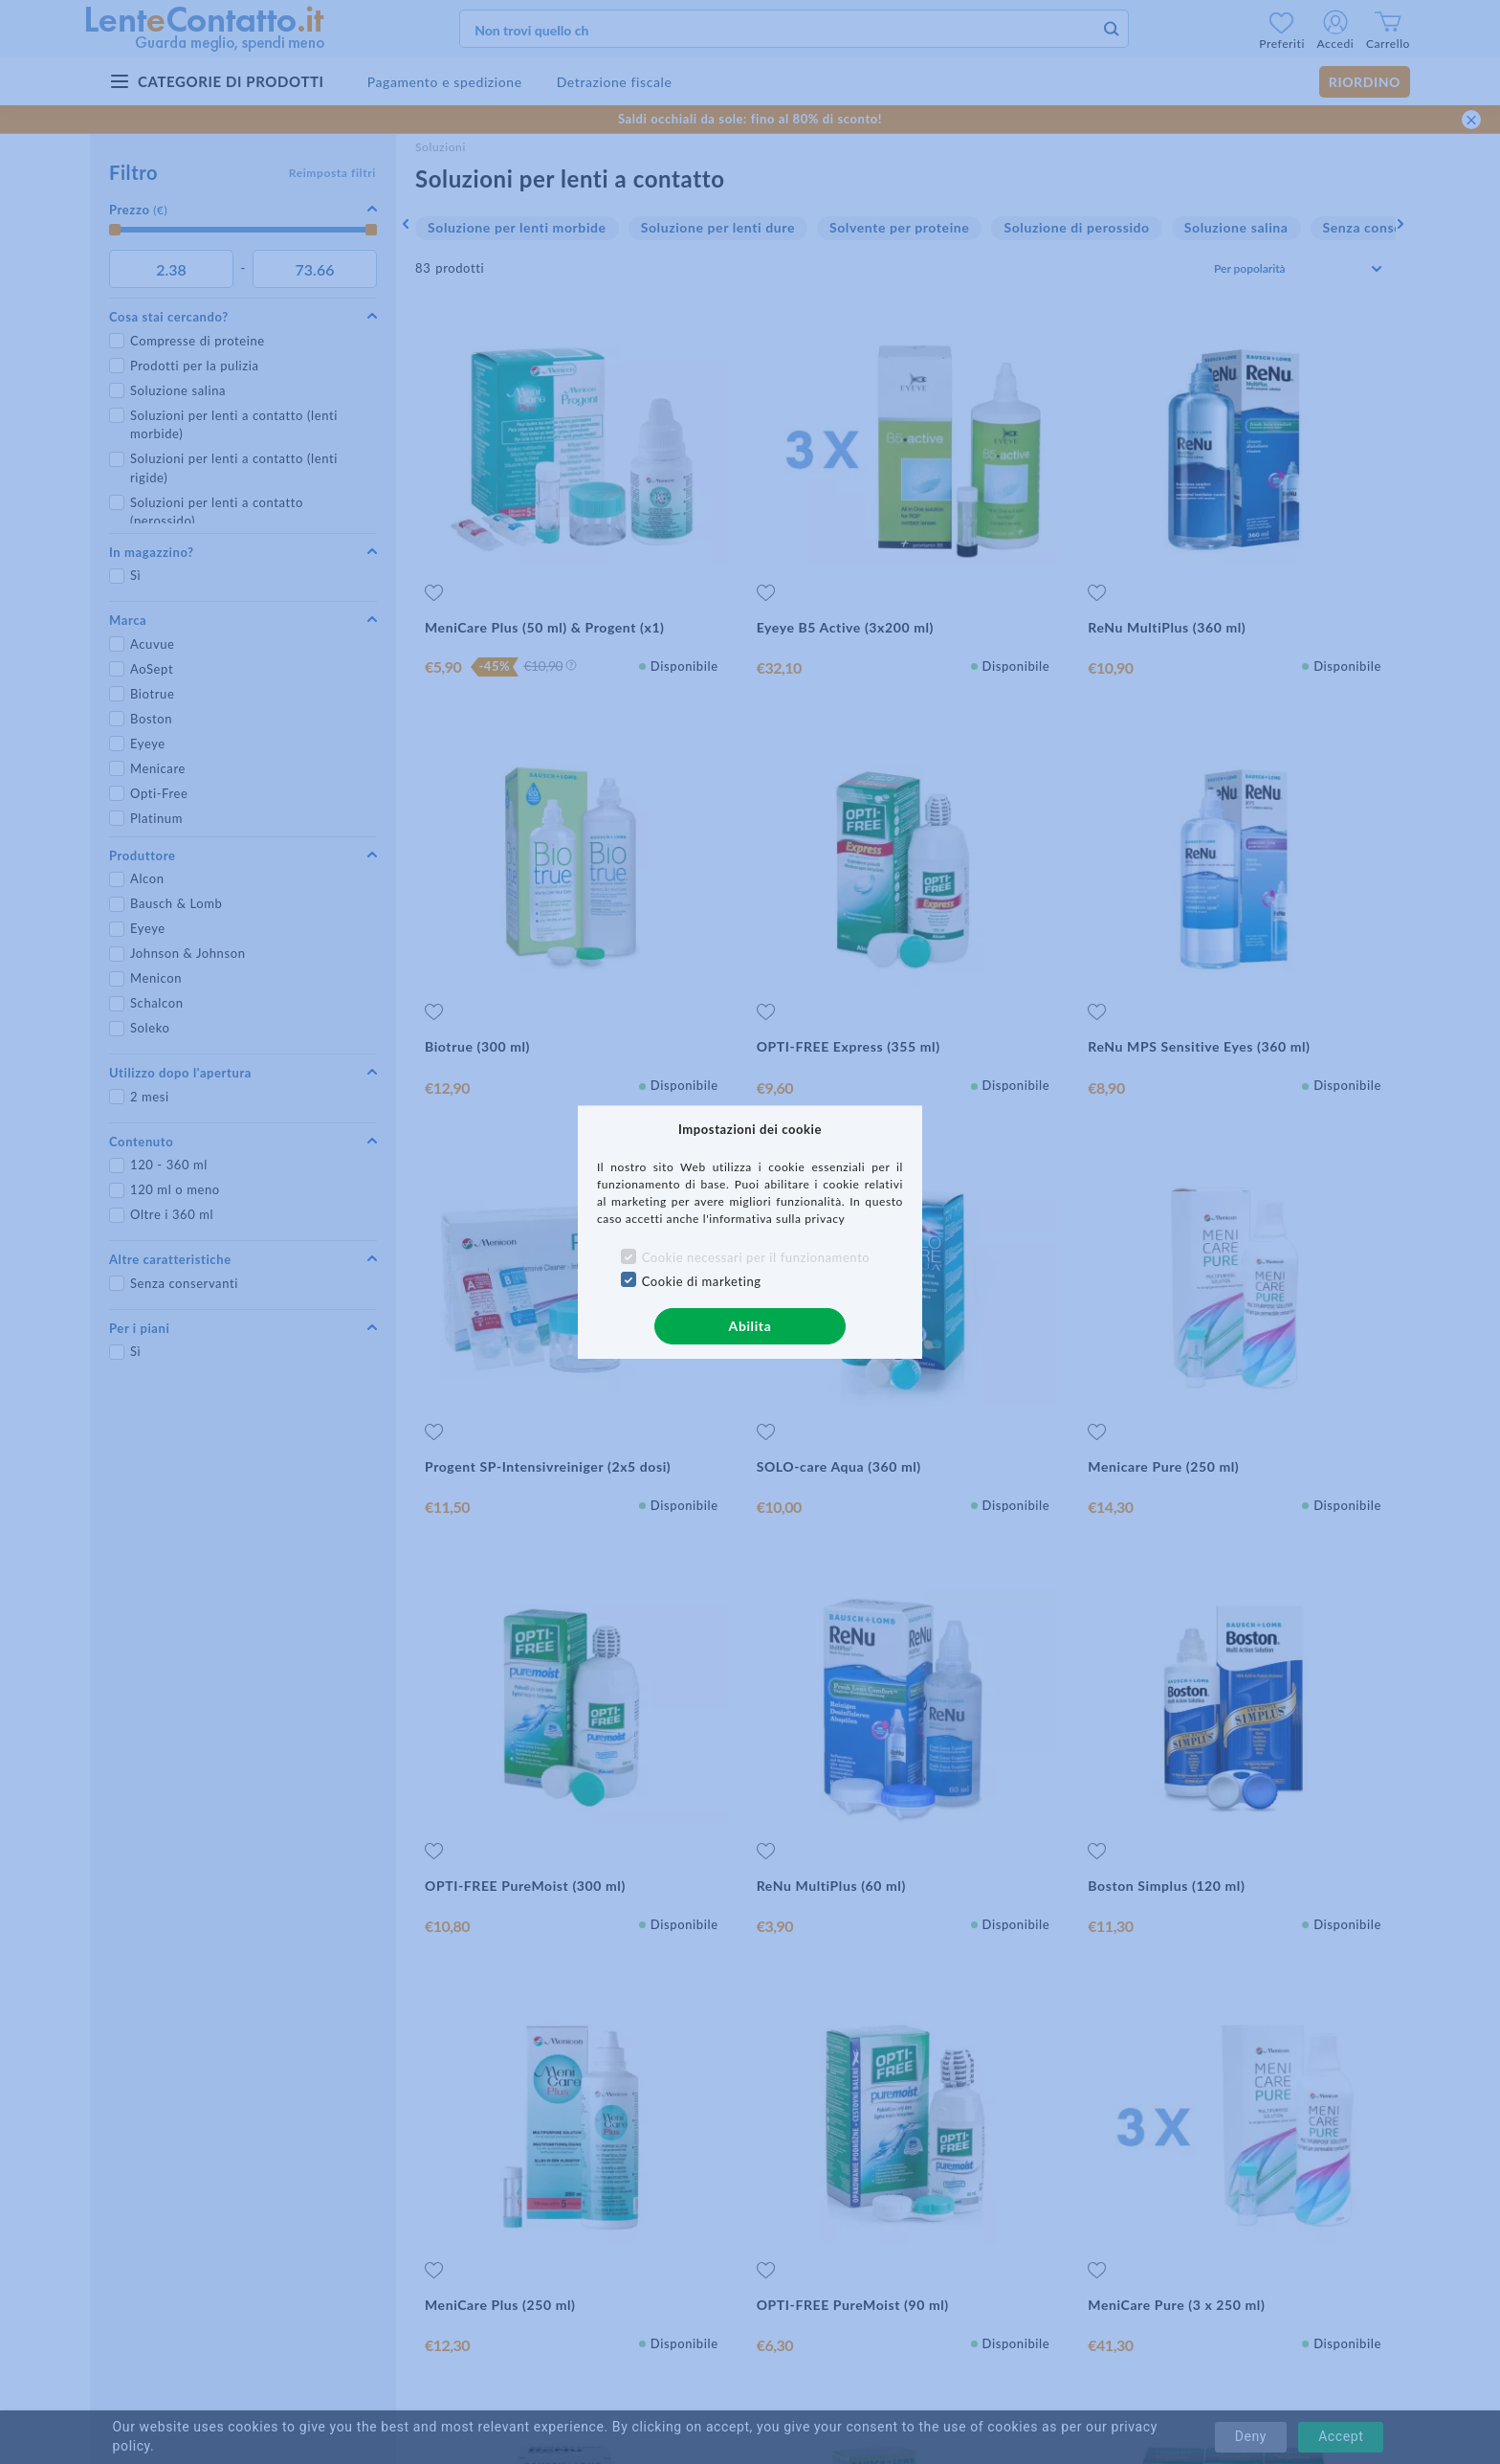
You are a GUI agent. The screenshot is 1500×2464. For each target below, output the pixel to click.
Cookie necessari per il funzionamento (756, 1257)
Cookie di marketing (701, 1281)
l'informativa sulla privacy (774, 1218)
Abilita (750, 1326)
